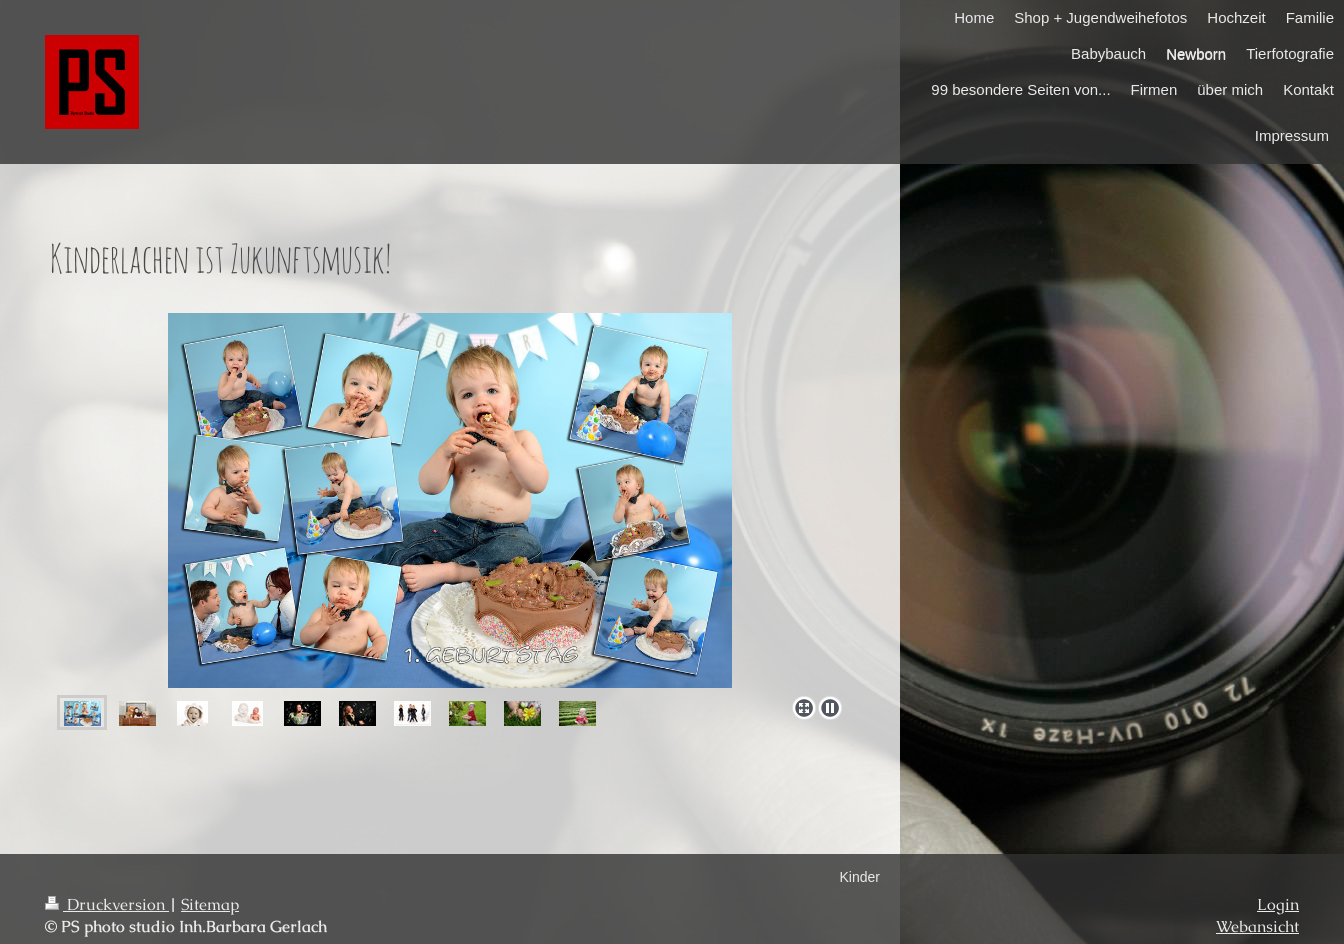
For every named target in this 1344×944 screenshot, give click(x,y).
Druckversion (107, 905)
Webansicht (1257, 927)
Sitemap (210, 905)
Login (1278, 905)
